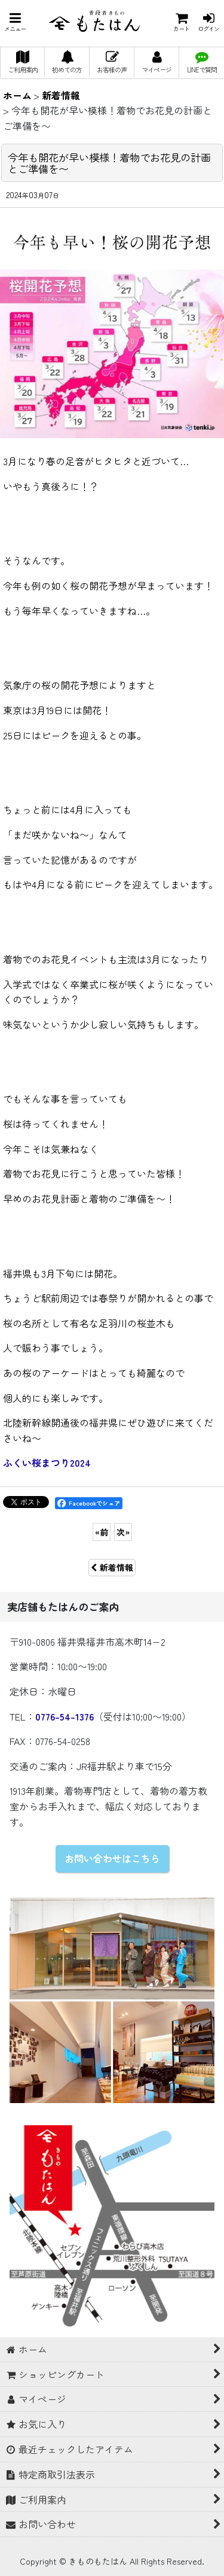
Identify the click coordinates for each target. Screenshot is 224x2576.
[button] (15, 22)
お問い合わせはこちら (112, 1858)
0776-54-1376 (64, 1716)
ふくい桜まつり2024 (47, 1462)
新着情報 (112, 1567)
